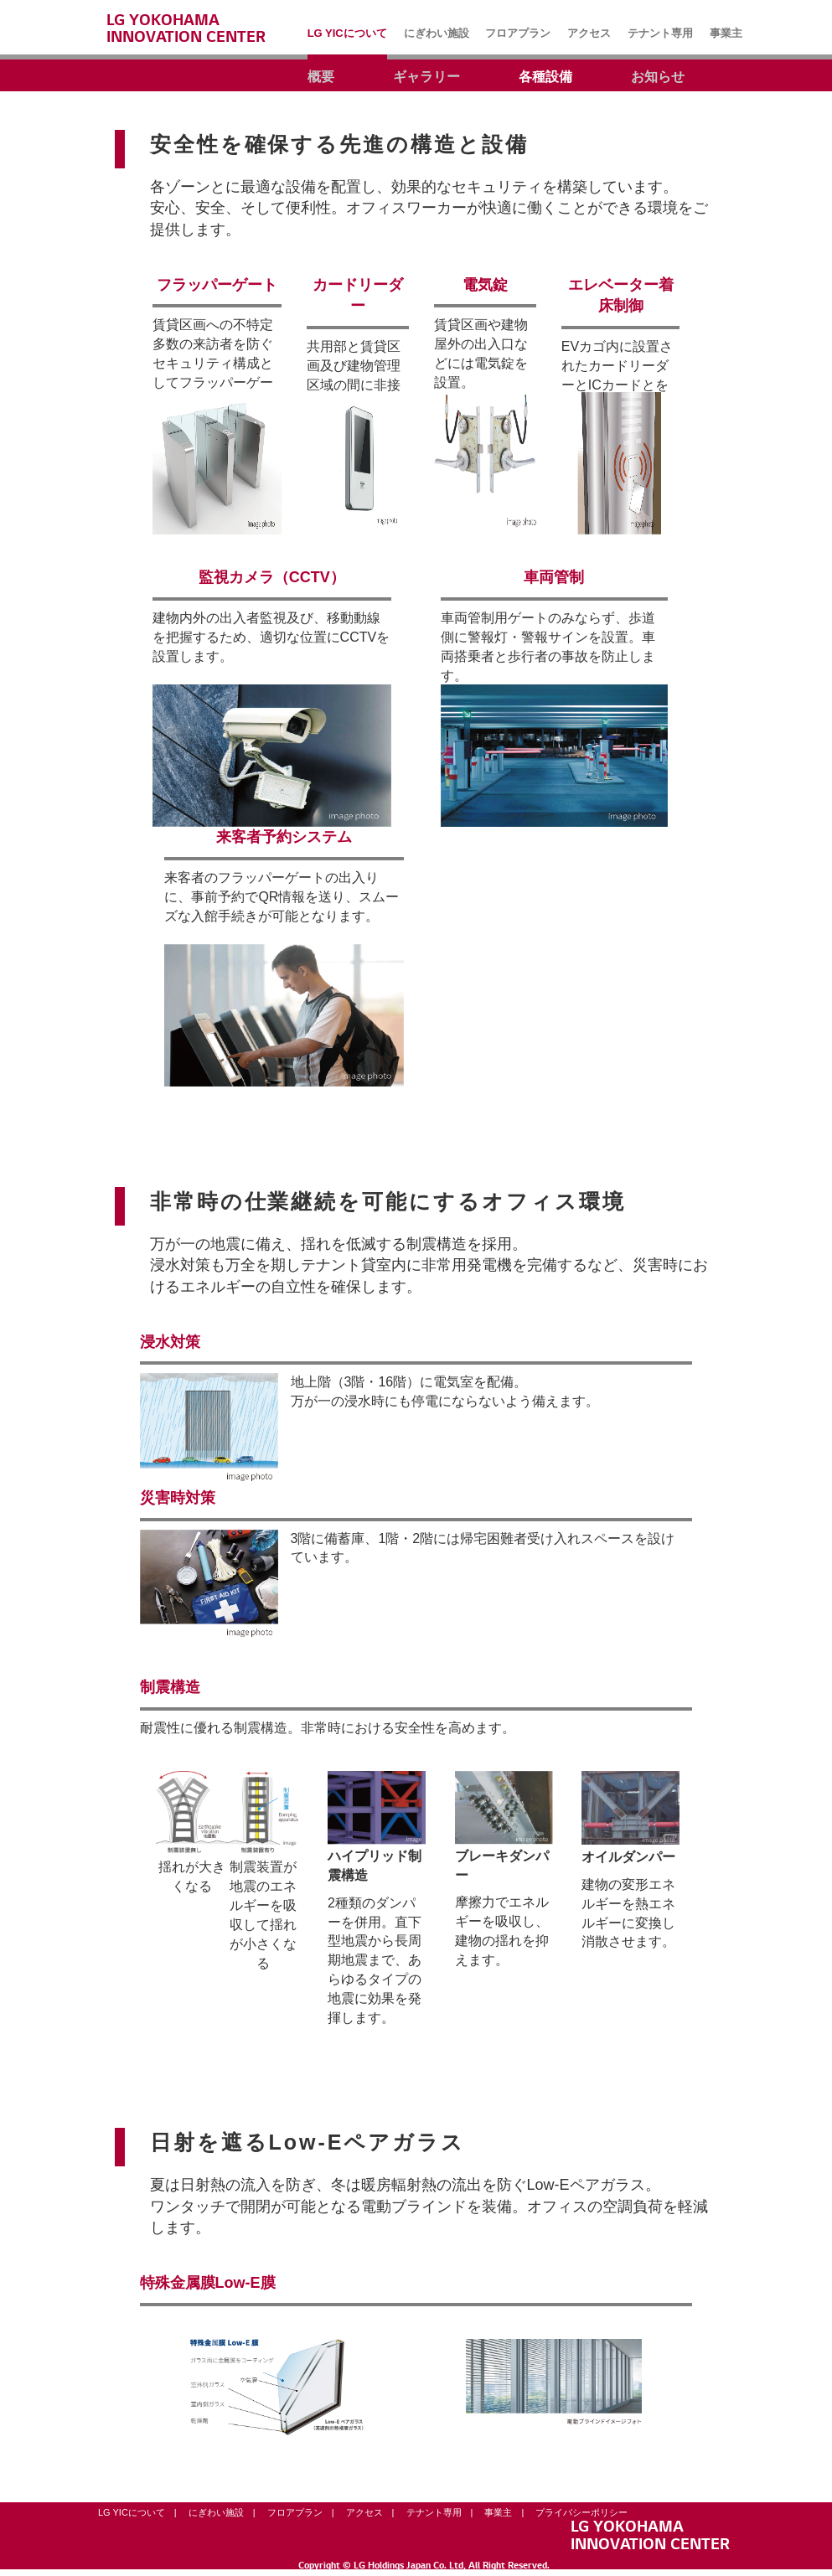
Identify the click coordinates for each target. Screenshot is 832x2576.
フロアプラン (295, 2512)
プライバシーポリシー (581, 2512)
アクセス (364, 2512)
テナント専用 (434, 2512)
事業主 (498, 2512)
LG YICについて (131, 2512)
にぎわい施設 (216, 2512)
